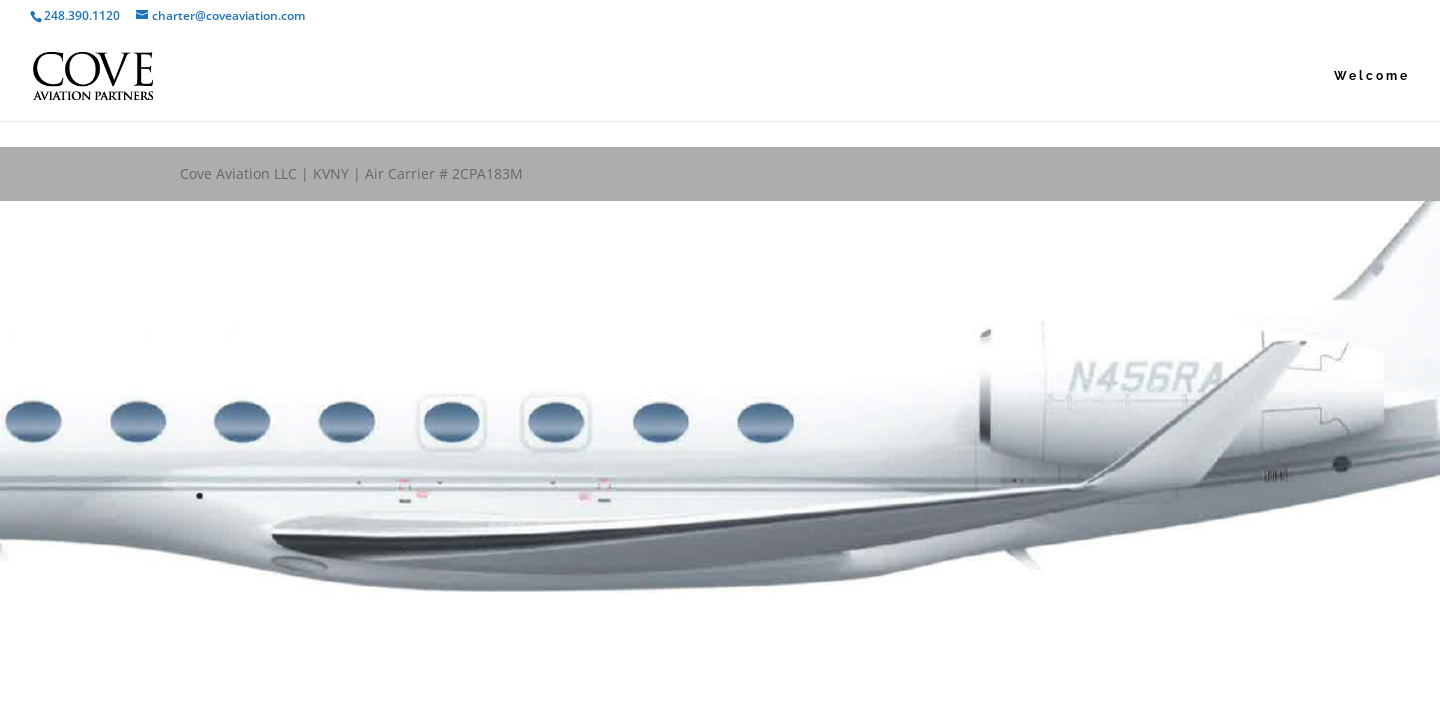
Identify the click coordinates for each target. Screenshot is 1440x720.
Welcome (1372, 76)
